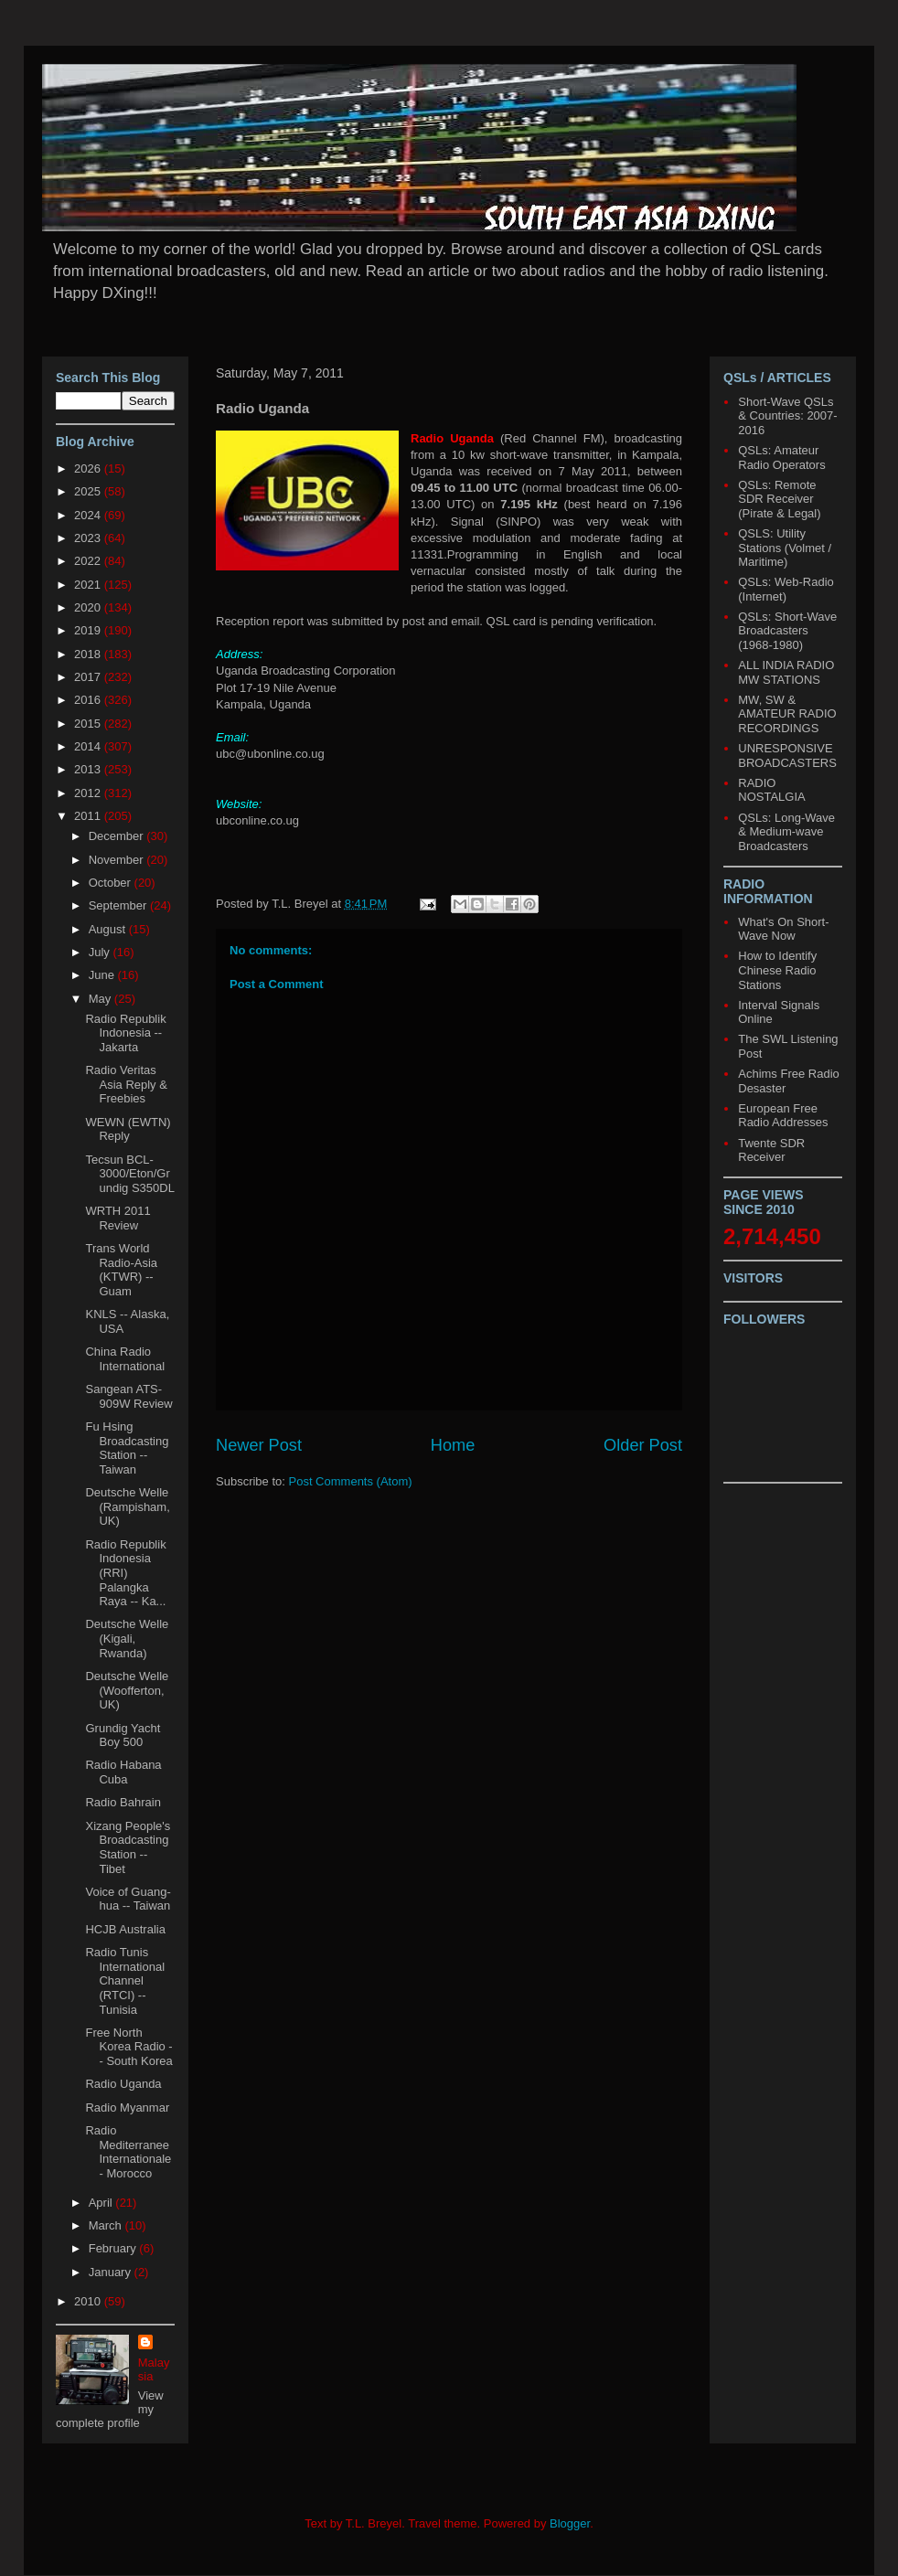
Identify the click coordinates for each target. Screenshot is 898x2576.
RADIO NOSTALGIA (771, 790)
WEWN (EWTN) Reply (127, 1129)
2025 (89, 491)
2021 (89, 584)
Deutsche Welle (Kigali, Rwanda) (126, 1638)
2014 (89, 746)
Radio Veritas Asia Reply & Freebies (125, 1084)
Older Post (643, 1445)
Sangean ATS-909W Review (128, 1396)
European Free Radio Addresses (783, 1116)
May (101, 999)
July (101, 952)
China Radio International (125, 1359)
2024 (89, 515)
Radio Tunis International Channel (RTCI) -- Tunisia (125, 1980)
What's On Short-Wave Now (783, 929)
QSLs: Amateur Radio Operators (781, 457)
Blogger (570, 2523)
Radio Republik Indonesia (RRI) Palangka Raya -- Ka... (125, 1573)
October (111, 882)
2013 (89, 769)
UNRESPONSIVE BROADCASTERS (787, 755)
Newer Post (259, 1445)
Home (453, 1445)
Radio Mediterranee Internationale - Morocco (128, 2152)
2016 (89, 700)
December (118, 836)
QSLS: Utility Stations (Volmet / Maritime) (784, 548)
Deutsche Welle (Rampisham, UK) (127, 1506)
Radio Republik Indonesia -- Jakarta (125, 1033)
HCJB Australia (125, 1929)
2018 (89, 654)
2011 (89, 816)
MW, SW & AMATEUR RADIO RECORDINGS (787, 714)
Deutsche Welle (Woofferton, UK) (126, 1690)
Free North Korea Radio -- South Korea (128, 2047)
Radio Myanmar (127, 2107)
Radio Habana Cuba (123, 1772)
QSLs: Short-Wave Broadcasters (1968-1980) (787, 631)
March (107, 2225)
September (119, 905)
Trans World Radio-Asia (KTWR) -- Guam (121, 1269)
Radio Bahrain (122, 1802)
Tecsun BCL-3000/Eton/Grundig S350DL (129, 1174)
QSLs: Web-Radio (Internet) (786, 589)
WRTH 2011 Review (117, 1218)
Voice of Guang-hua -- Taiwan (127, 1899)
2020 (89, 607)
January (111, 2272)
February (114, 2248)
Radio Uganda (123, 2084)
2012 (89, 793)
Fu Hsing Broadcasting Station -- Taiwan (126, 1448)
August (109, 929)
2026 (89, 468)
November (118, 860)
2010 (89, 2301)
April (102, 2202)
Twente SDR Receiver (771, 1150)
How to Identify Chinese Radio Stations (777, 970)
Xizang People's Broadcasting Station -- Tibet (127, 1847)
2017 (89, 677)
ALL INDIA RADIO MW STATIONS (786, 672)
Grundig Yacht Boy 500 (122, 1735)
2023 (89, 538)
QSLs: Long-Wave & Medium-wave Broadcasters (786, 832)
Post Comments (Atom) (350, 1481)
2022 (89, 561)
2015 (89, 723)
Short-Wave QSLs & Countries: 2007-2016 (787, 416)
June (103, 975)
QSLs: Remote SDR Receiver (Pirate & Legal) (779, 499)
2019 (89, 630)
